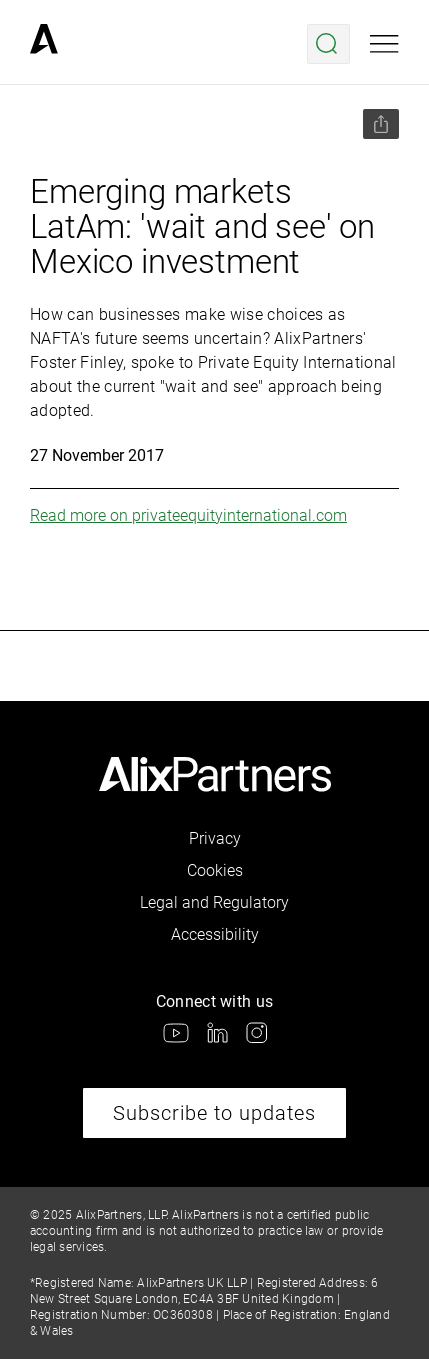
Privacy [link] (215, 838)
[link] (44, 44)
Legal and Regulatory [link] (214, 902)
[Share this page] (381, 124)
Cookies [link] (215, 870)
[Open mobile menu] (384, 44)
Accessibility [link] (215, 934)
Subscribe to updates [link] (214, 1113)
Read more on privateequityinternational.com (188, 515)
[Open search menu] (328, 44)
